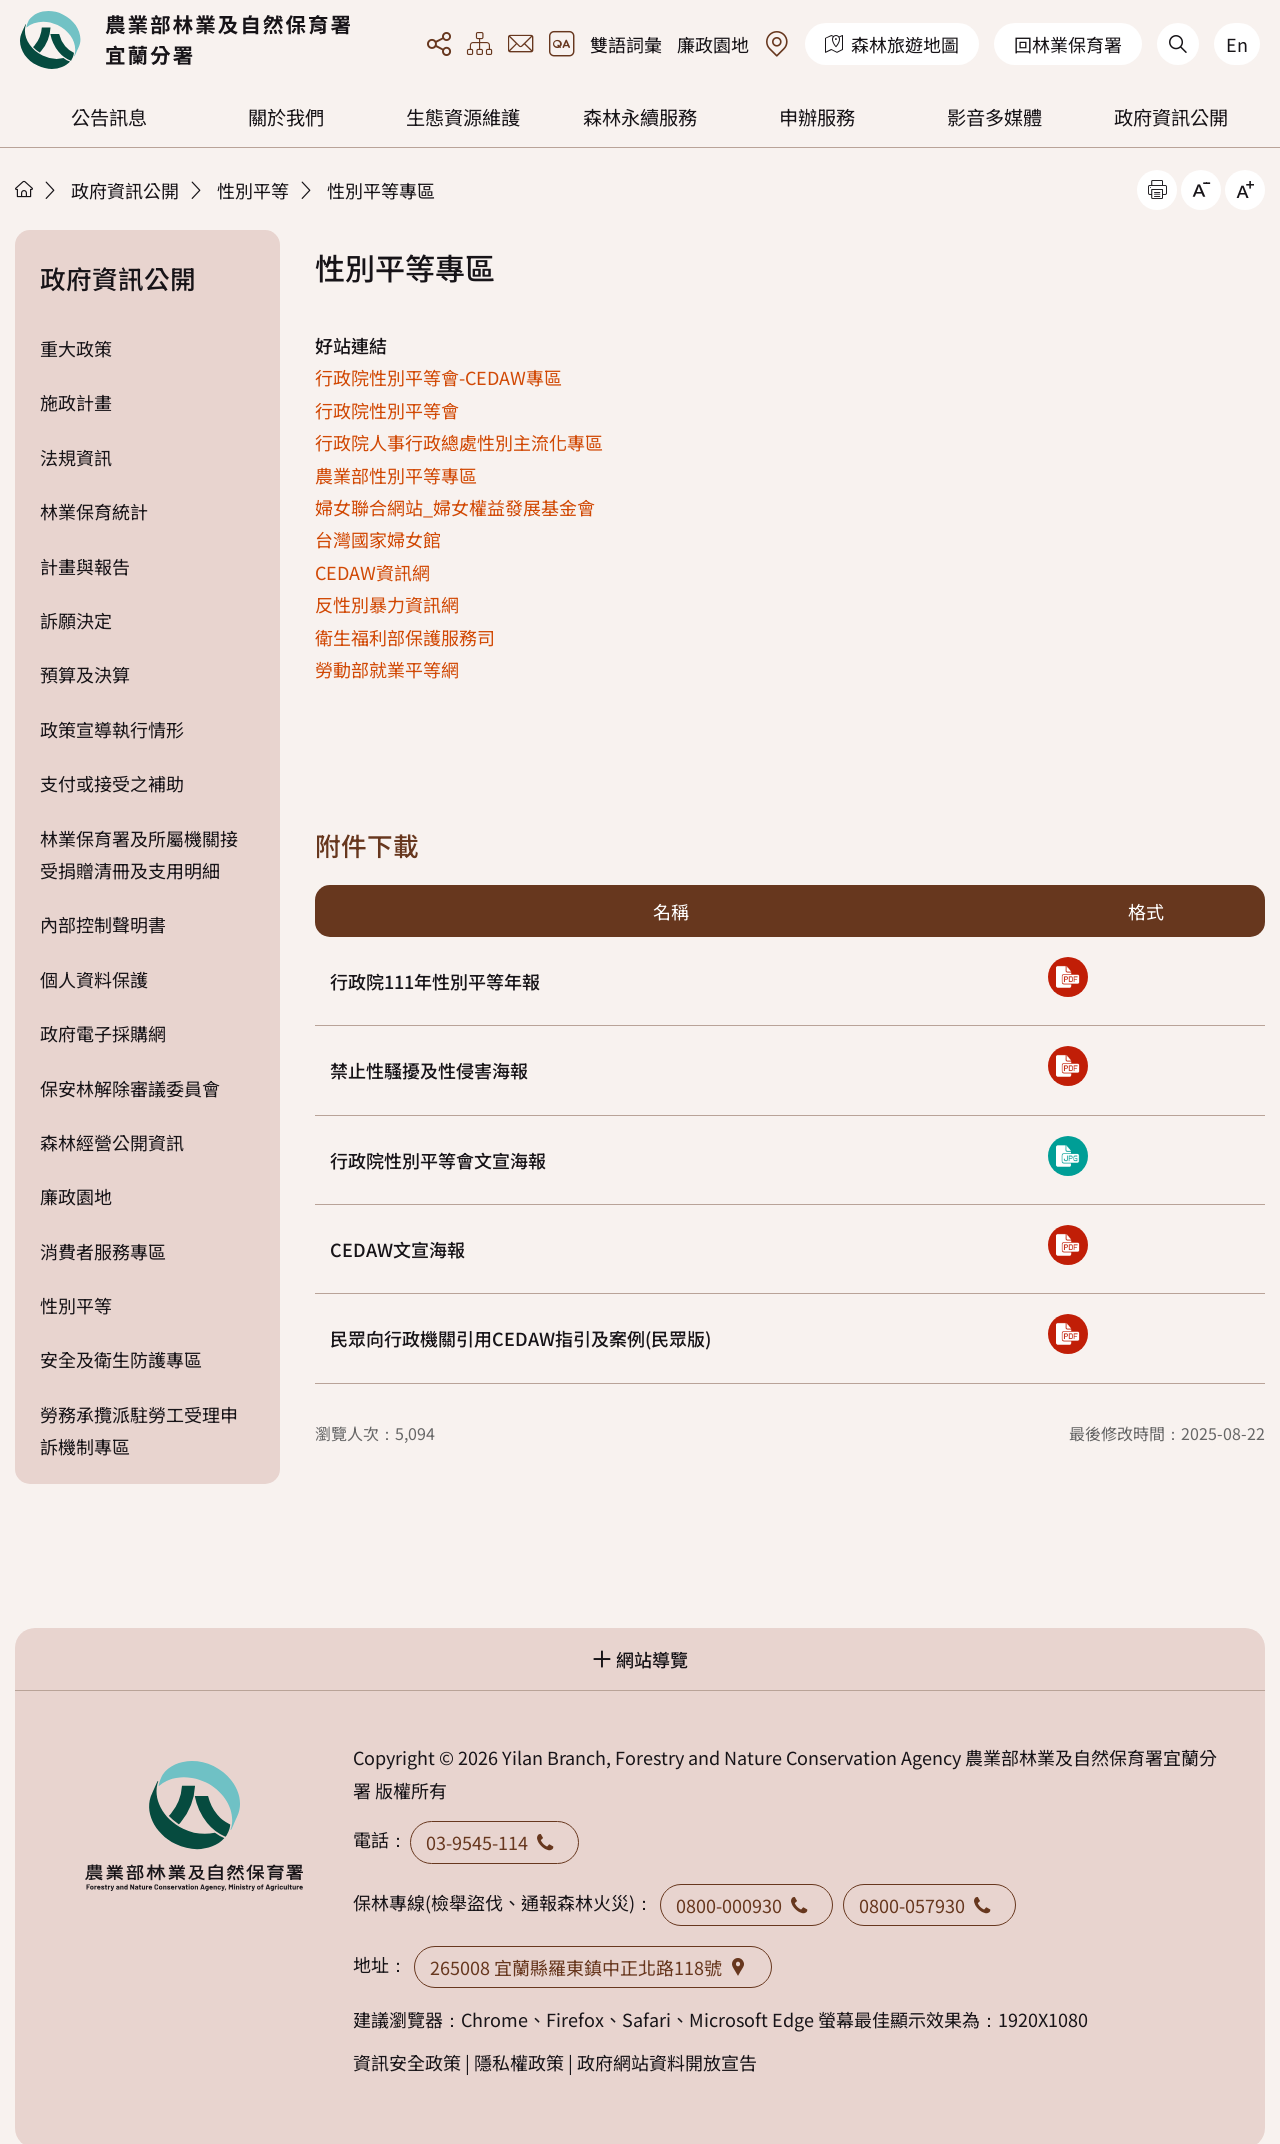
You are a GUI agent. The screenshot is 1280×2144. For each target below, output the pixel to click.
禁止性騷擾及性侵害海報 (429, 1070)
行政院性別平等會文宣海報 (438, 1160)
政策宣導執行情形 (112, 729)
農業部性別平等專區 (396, 475)
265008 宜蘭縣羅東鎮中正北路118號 (593, 1967)
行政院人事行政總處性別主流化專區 (459, 442)
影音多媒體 (994, 117)
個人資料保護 (94, 979)
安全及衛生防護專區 (121, 1359)
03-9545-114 (494, 1842)
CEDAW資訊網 (372, 572)
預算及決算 (85, 674)
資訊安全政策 (407, 2062)
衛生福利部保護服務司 (405, 637)
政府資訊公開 (1171, 117)
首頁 (24, 189)
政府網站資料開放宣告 (667, 2062)
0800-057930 (929, 1905)
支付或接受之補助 (112, 783)
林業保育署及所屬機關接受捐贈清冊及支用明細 (139, 854)
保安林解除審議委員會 (130, 1088)
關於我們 (286, 117)
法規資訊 (76, 457)
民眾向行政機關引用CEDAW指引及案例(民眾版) (520, 1338)
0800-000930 (746, 1905)
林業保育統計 (94, 511)
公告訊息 (109, 117)
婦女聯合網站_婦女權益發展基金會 (455, 507)
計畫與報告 (85, 566)
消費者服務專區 (103, 1251)
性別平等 (253, 190)
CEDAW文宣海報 (397, 1249)
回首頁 (185, 40)
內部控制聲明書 (103, 924)
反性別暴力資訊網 (387, 604)
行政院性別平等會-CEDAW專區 (438, 377)
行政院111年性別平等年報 (435, 981)
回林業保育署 (1068, 44)
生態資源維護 (463, 117)
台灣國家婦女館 (378, 539)
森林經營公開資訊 (112, 1142)
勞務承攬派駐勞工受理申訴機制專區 (139, 1430)
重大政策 (76, 348)
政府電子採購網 (103, 1033)
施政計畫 (76, 402)
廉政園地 (713, 44)
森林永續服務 (640, 117)
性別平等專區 (381, 190)
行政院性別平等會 (387, 410)
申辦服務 (817, 117)
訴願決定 (76, 620)
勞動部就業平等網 (387, 669)
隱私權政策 (519, 2062)
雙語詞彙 (626, 44)
